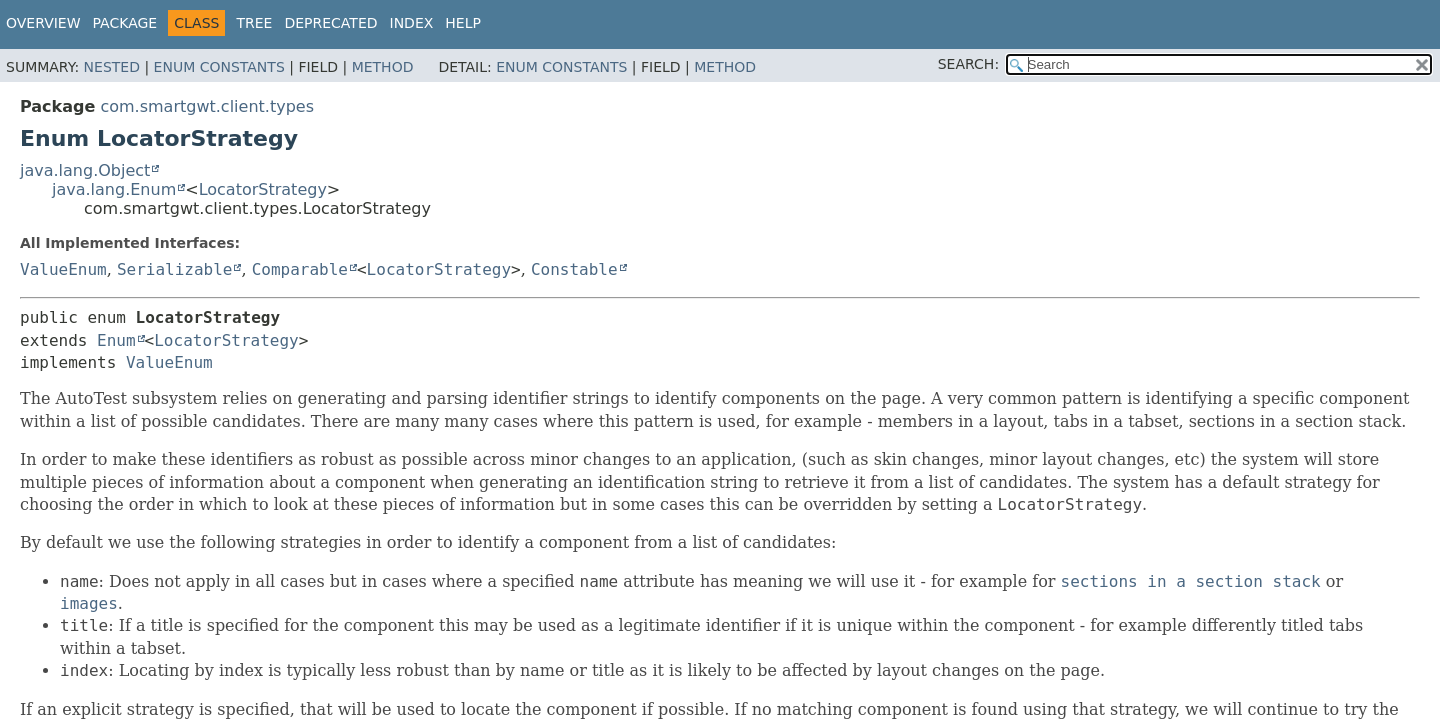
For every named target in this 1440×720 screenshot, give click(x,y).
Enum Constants (219, 67)
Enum (116, 340)
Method (383, 67)
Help (463, 23)
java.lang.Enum (114, 189)
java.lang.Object (85, 170)
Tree (254, 23)
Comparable (300, 269)
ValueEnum (63, 269)
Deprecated (330, 23)
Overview (43, 23)
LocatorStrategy (263, 189)
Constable (574, 269)
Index (412, 23)
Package (125, 23)
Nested (112, 67)
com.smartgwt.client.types (207, 106)
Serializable (175, 269)
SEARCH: (968, 64)
